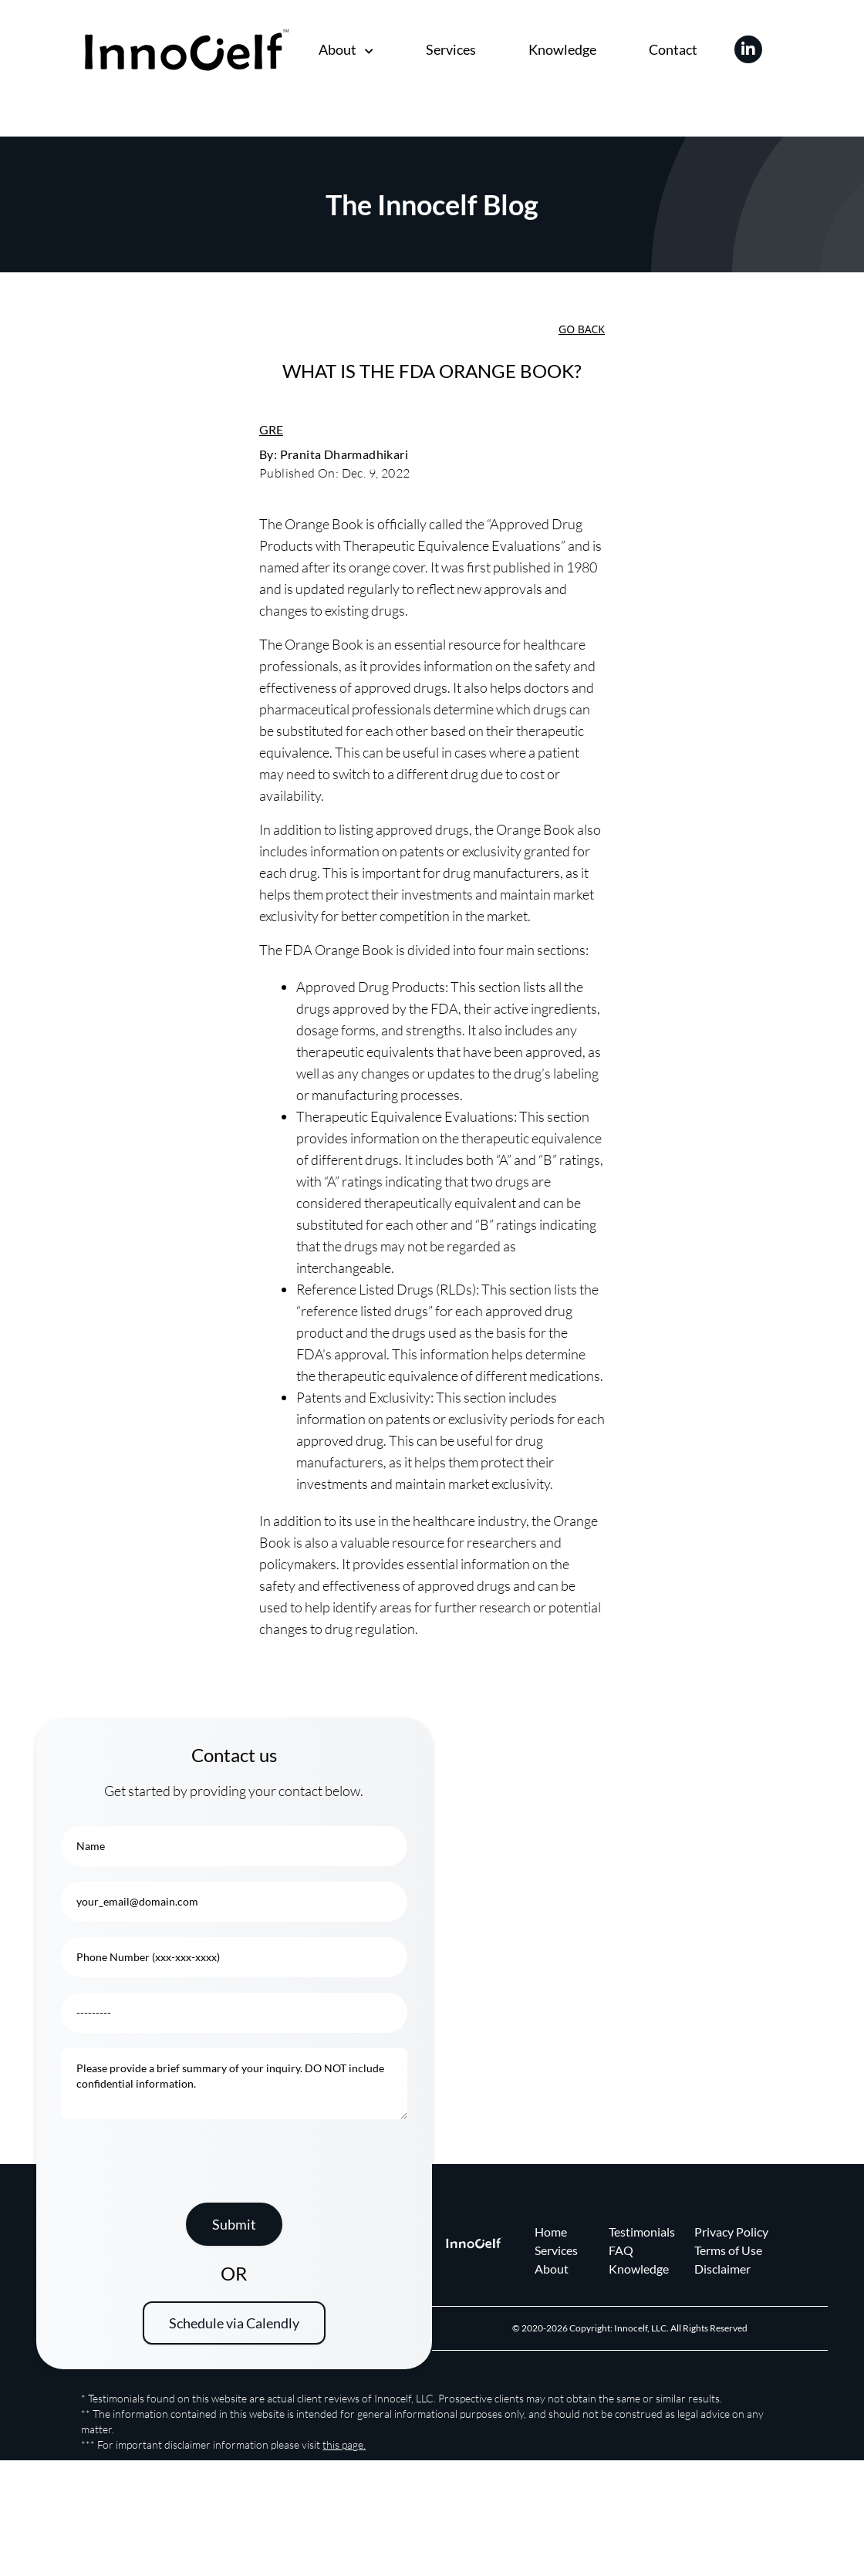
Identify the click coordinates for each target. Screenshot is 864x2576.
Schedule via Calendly (234, 2322)
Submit (234, 2224)
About (346, 49)
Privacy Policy (731, 2231)
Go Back (582, 329)
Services (451, 49)
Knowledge (562, 49)
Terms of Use (728, 2250)
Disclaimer (722, 2268)
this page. (344, 2444)
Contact (673, 49)
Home (551, 2231)
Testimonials (642, 2231)
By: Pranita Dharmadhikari (333, 454)
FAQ (621, 2250)
